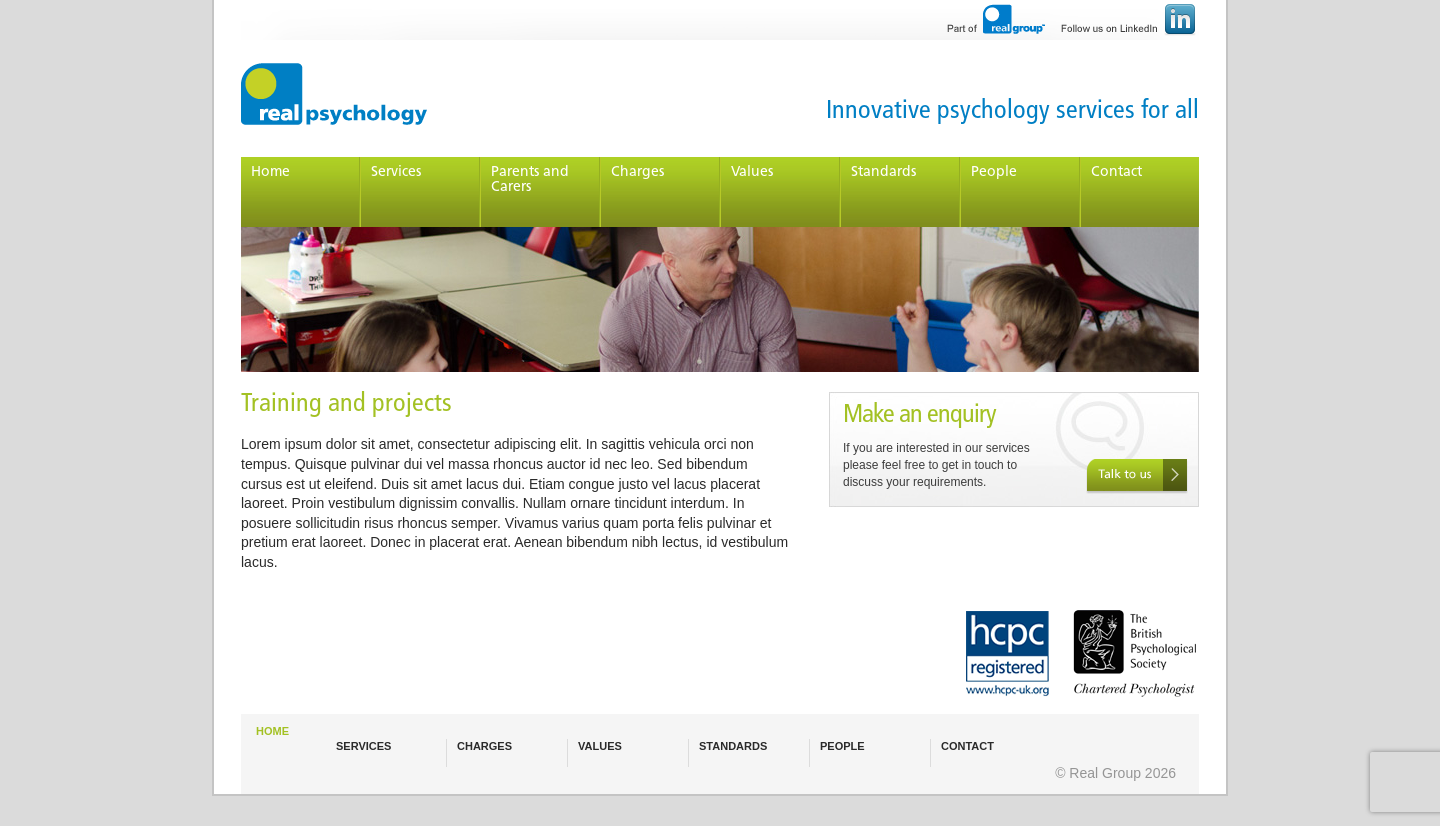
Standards (883, 172)
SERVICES (363, 746)
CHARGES (484, 746)
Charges (637, 172)
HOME (272, 731)
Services (396, 172)
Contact (1116, 172)
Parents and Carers (530, 180)
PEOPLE (842, 746)
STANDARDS (733, 746)
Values (752, 172)
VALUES (600, 746)
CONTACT (967, 746)
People (994, 172)
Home (270, 172)
